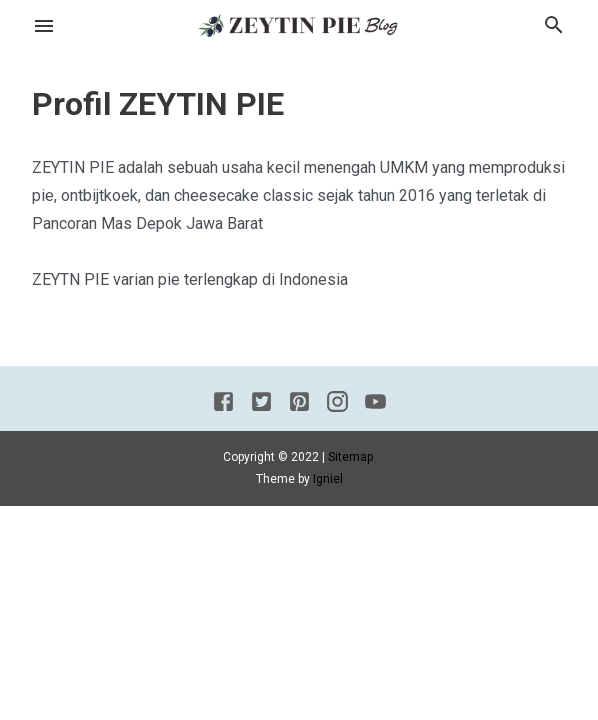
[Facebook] (223, 405)
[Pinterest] (299, 405)
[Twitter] (261, 405)
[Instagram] (337, 405)
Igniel (328, 479)
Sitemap (350, 457)
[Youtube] (375, 405)
